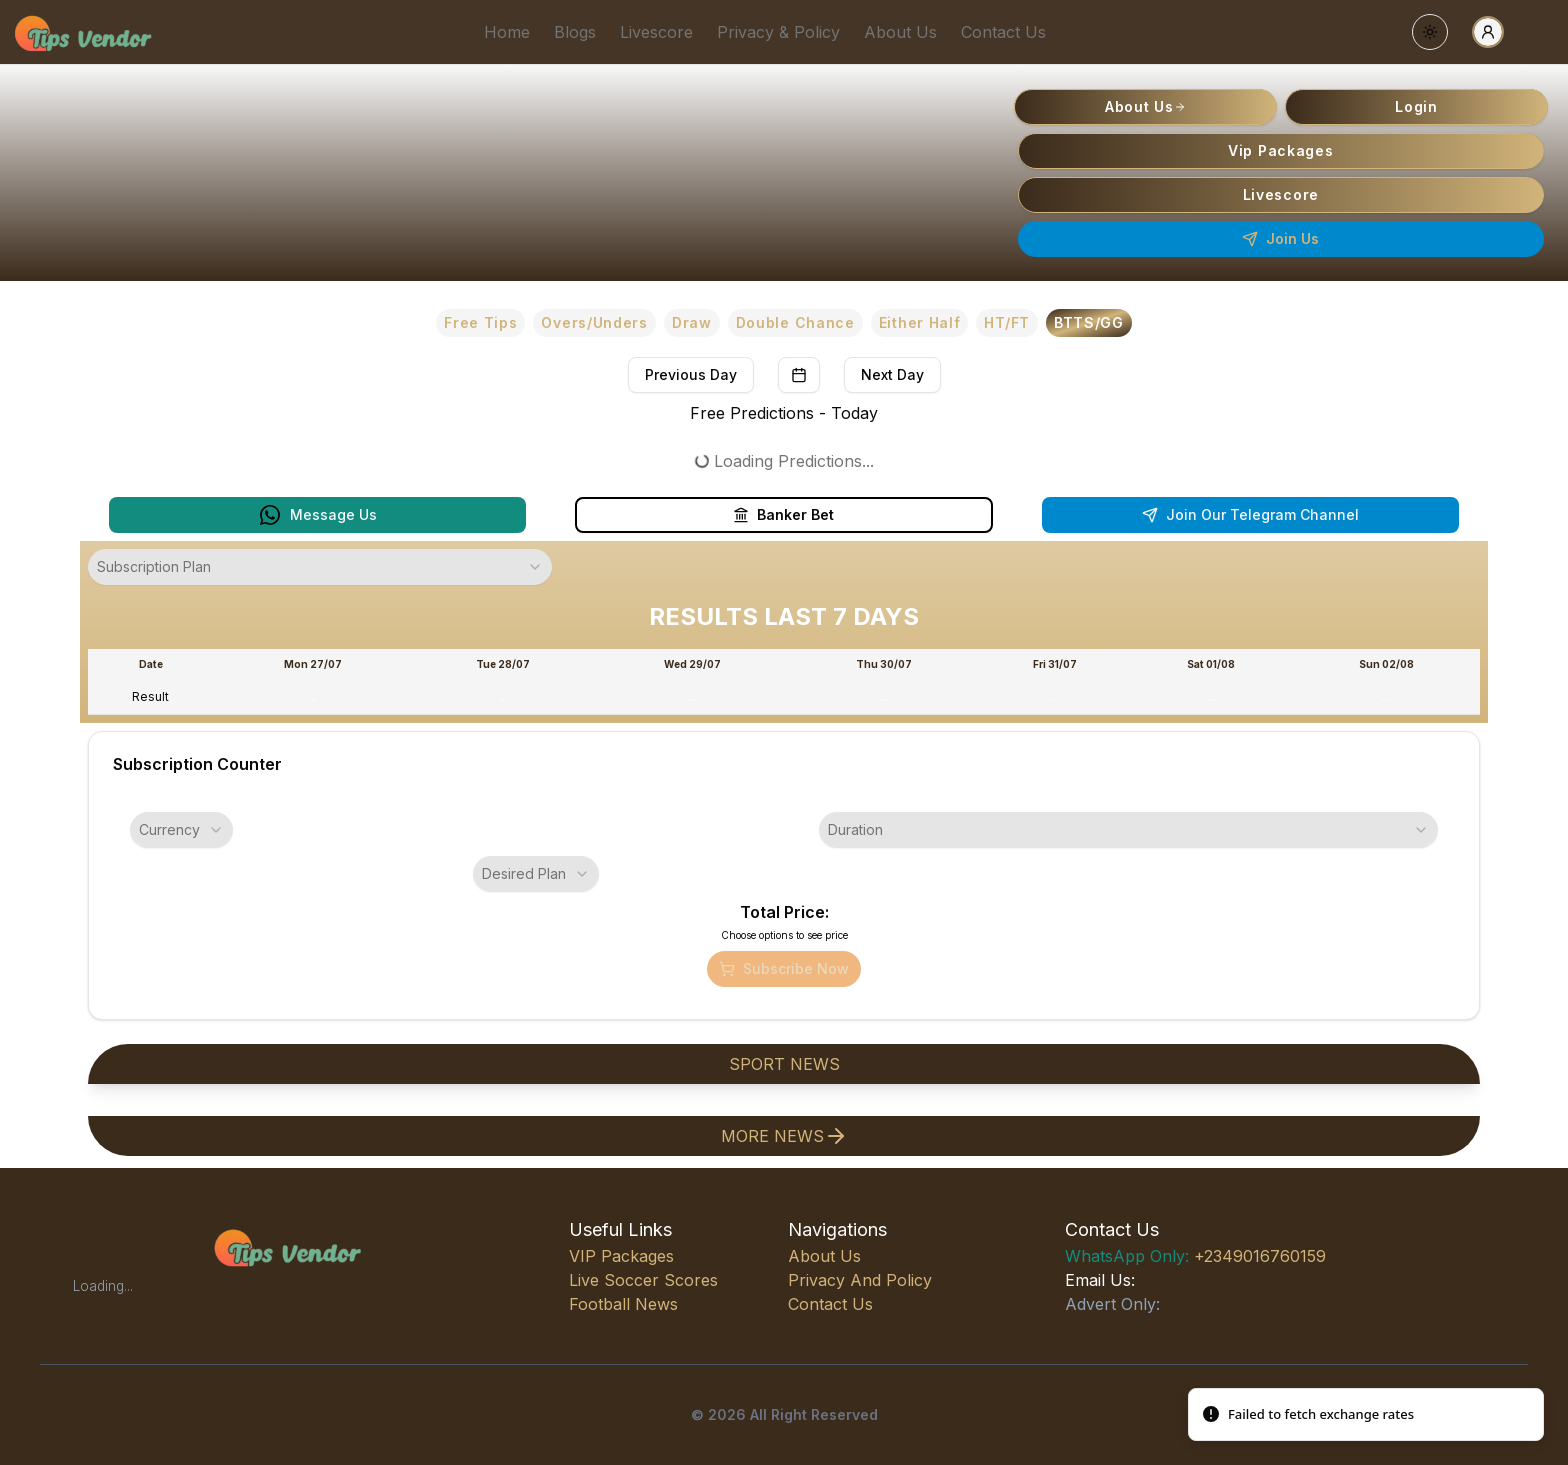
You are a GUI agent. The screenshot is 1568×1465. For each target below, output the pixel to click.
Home (507, 32)
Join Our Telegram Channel (1250, 514)
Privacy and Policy (860, 1280)
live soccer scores (643, 1280)
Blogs (575, 32)
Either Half (920, 322)
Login (1416, 106)
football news (623, 1304)
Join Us (1280, 238)
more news (784, 1136)
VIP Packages (621, 1256)
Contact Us (1003, 32)
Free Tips (480, 322)
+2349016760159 (1195, 1256)
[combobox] (320, 567)
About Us (900, 32)
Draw (692, 322)
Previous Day (691, 374)
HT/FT (1007, 322)
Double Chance (795, 322)
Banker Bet (783, 514)
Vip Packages (1280, 150)
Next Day (892, 374)
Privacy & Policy (778, 32)
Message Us (317, 515)
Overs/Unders (594, 322)
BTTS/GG (1089, 322)
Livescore (656, 32)
